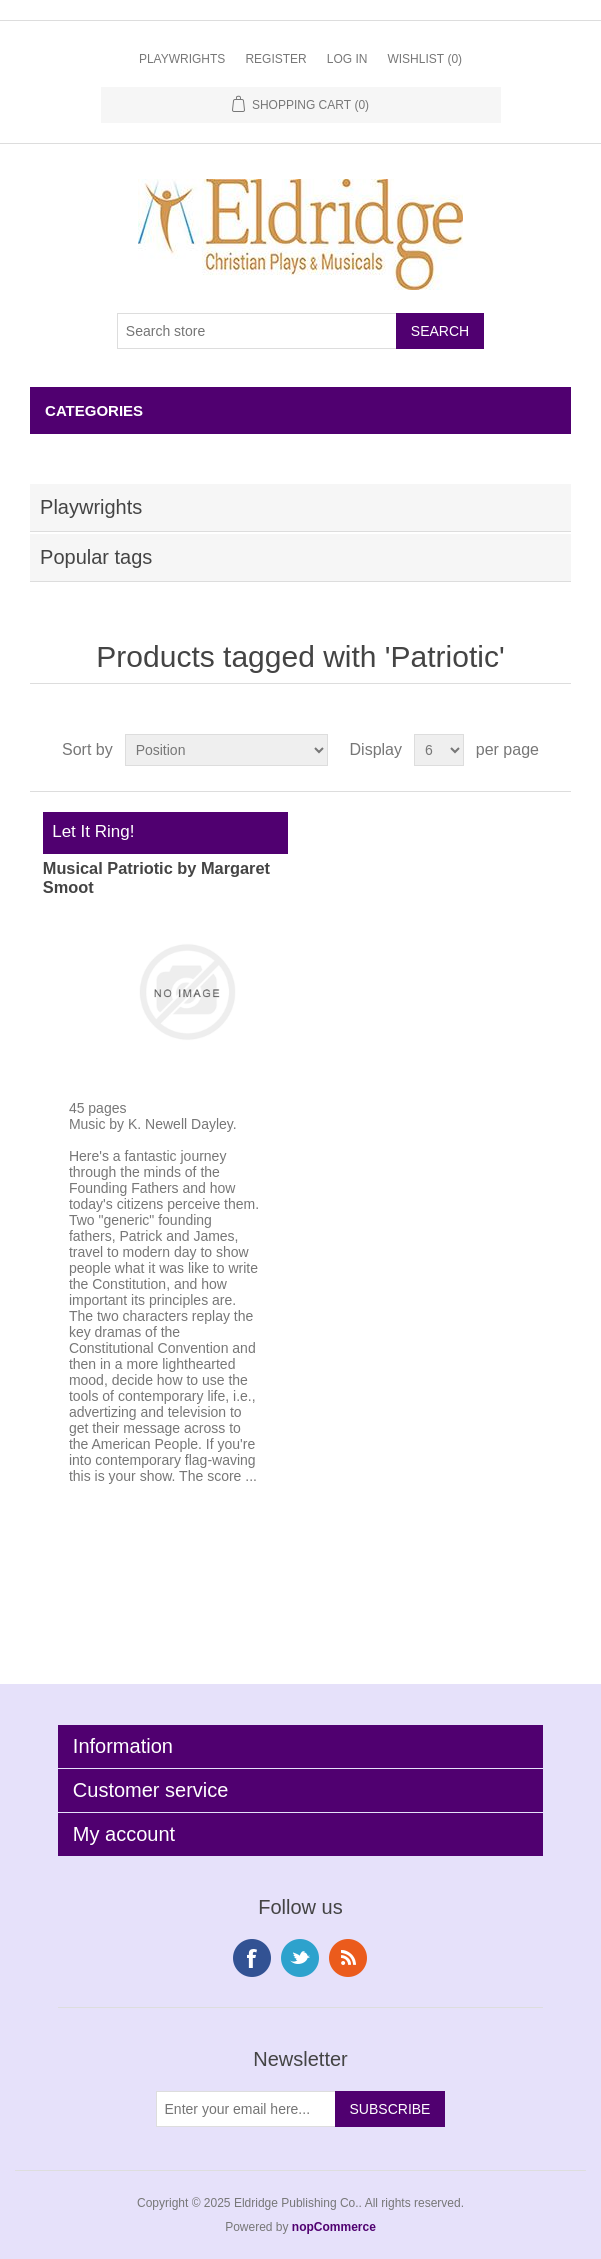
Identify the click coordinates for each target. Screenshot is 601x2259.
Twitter (300, 1958)
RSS (348, 1958)
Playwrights (182, 59)
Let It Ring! (89, 831)
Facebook (252, 1958)
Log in (347, 59)
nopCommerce (334, 2227)
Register (275, 59)
